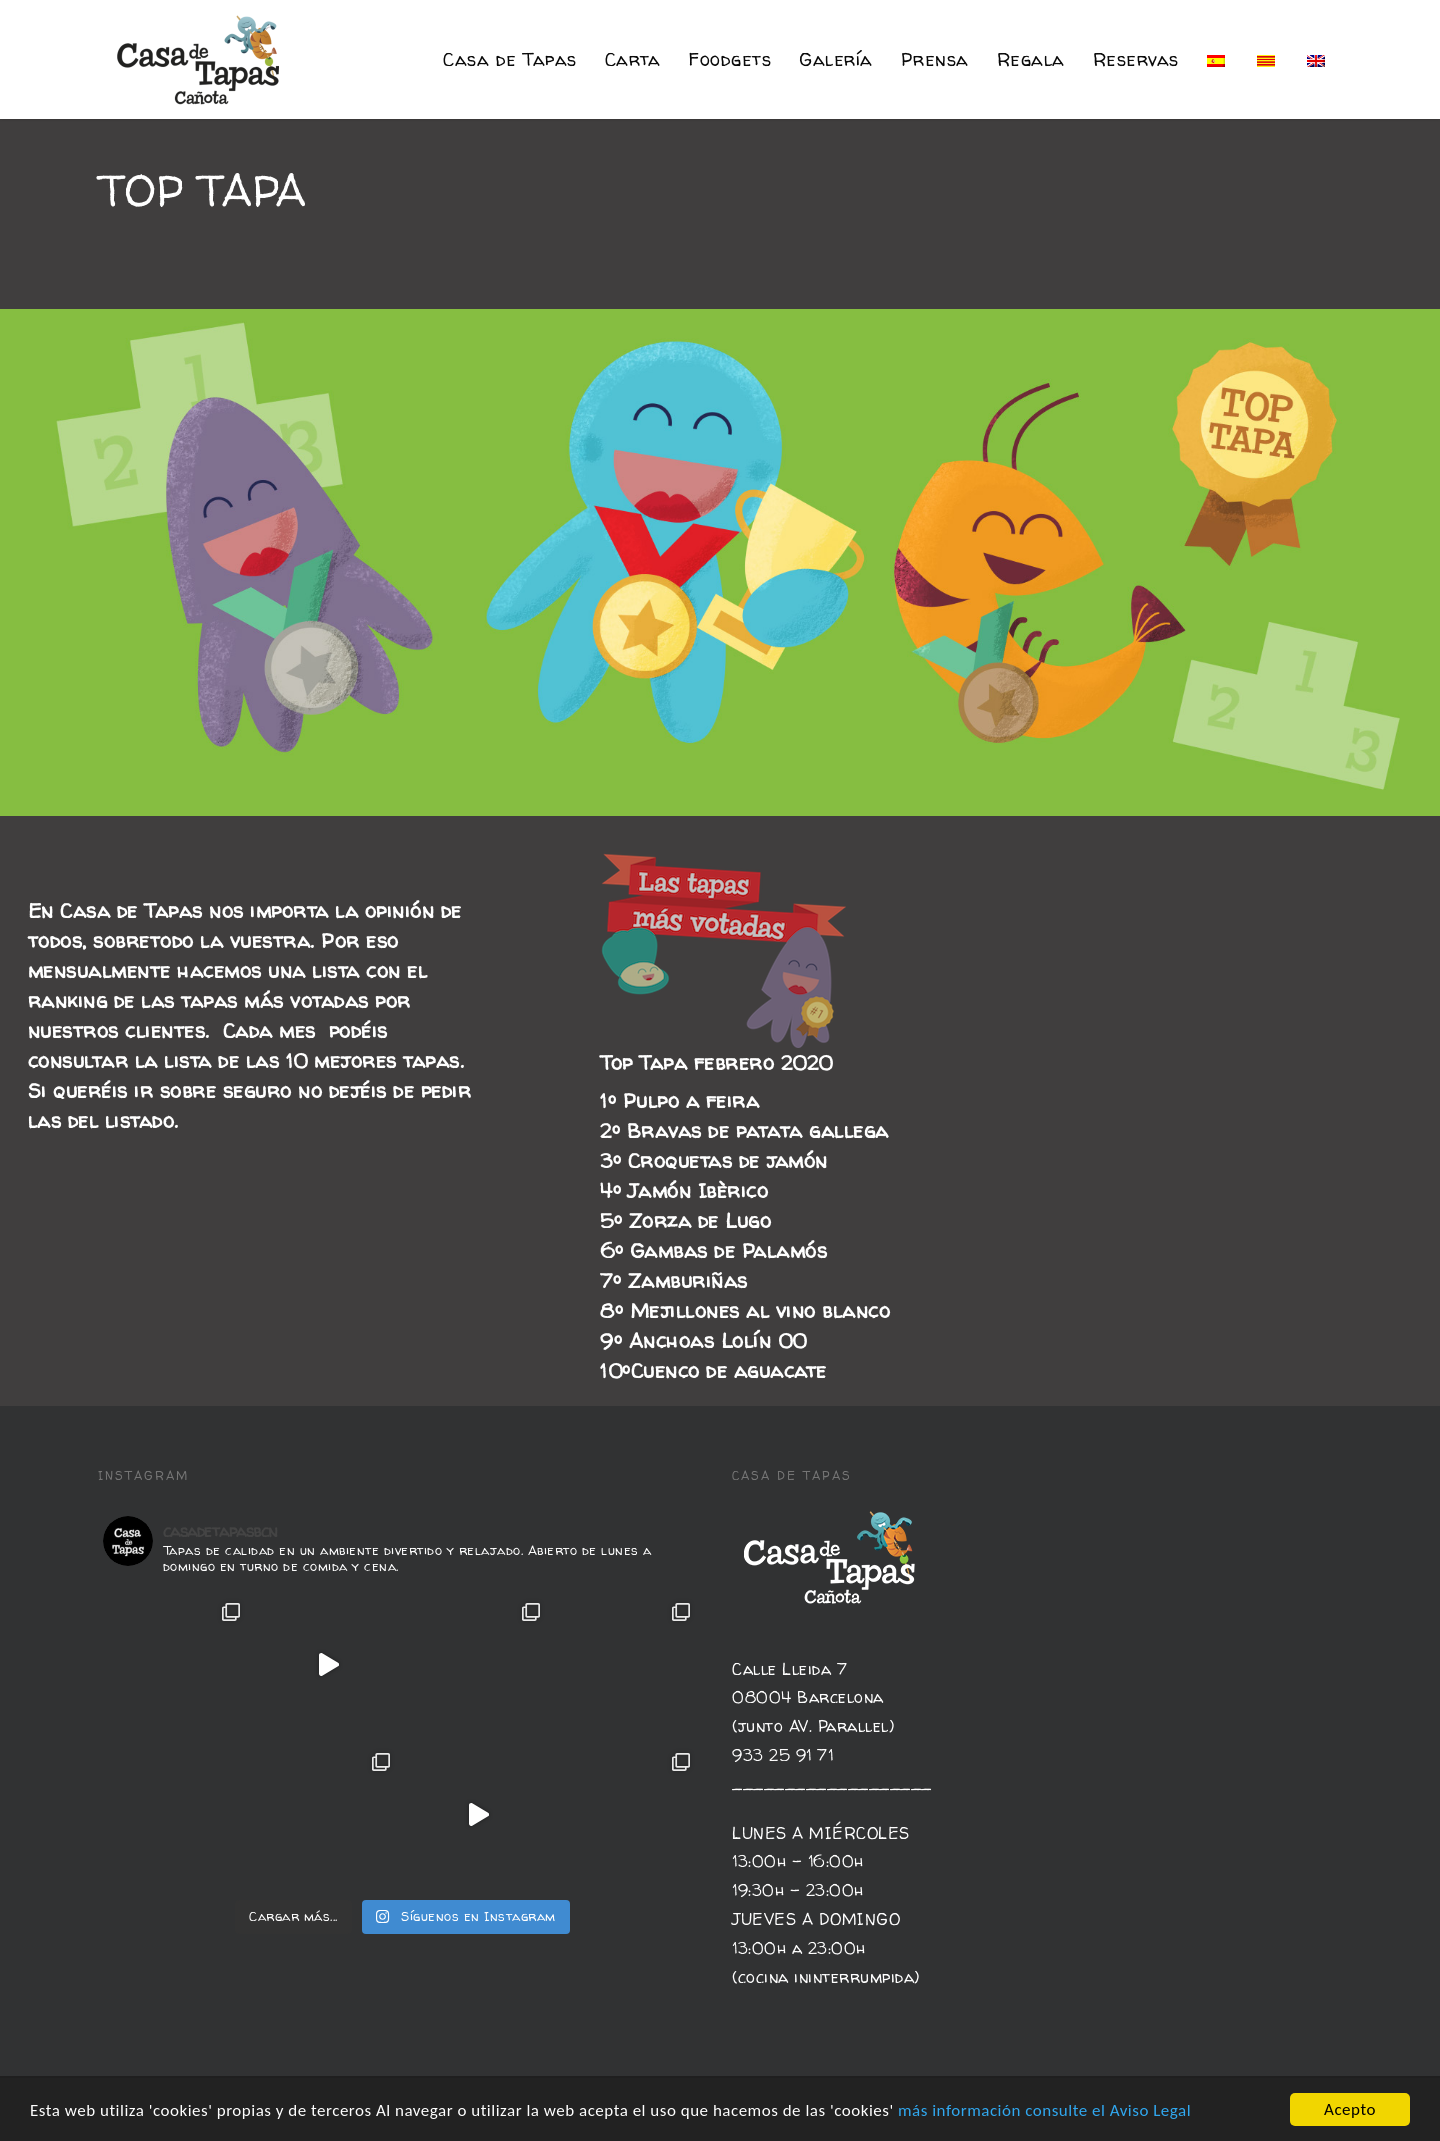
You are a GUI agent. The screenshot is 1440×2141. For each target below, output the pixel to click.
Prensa (935, 59)
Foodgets (729, 59)
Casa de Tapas (510, 59)
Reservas (1136, 59)
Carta (633, 59)
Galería (836, 59)
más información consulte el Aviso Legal (1044, 2116)
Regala (1031, 59)
